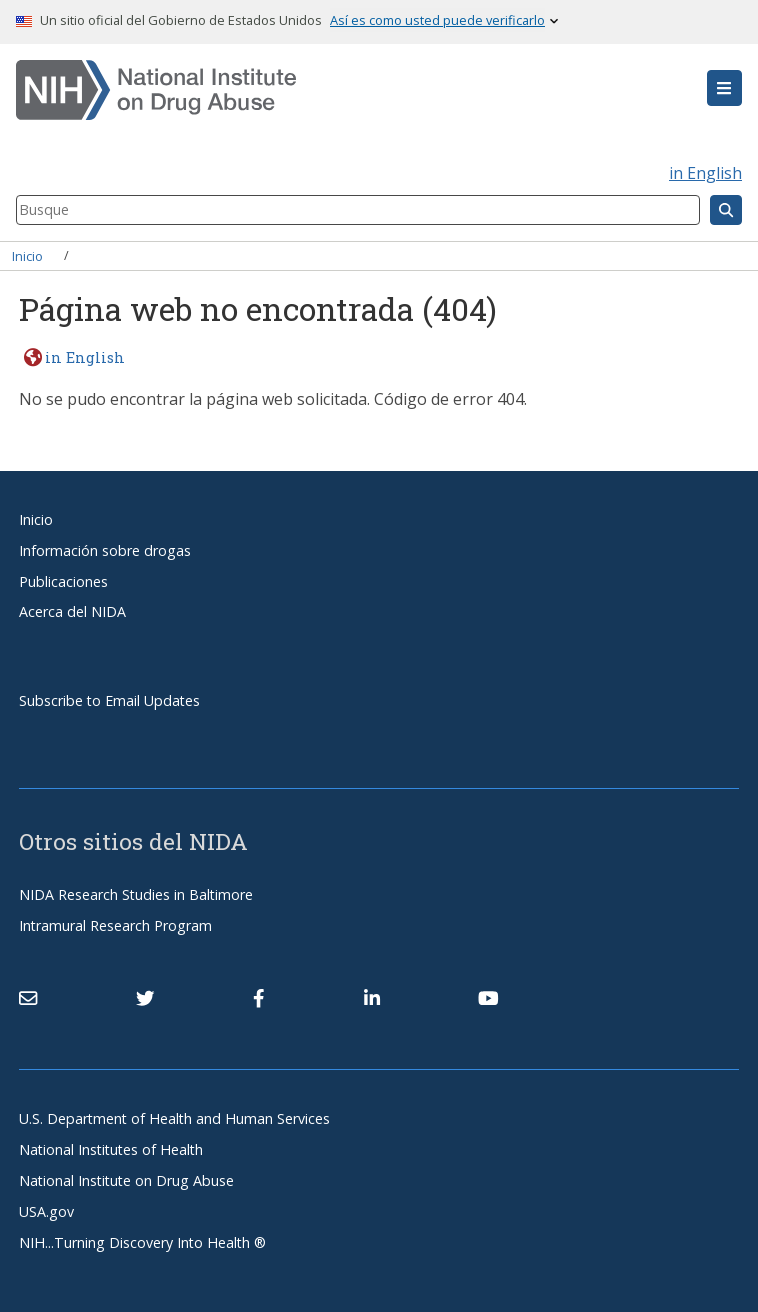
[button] (724, 88)
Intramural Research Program (115, 925)
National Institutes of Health (111, 1149)
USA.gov (46, 1211)
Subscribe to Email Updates (109, 700)
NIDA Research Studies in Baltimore (136, 894)
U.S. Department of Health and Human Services (174, 1118)
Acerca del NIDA (72, 611)
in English (705, 173)
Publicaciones (63, 581)
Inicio (27, 255)
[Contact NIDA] (28, 998)
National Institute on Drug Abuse (126, 1180)
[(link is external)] (145, 998)
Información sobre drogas (105, 550)
